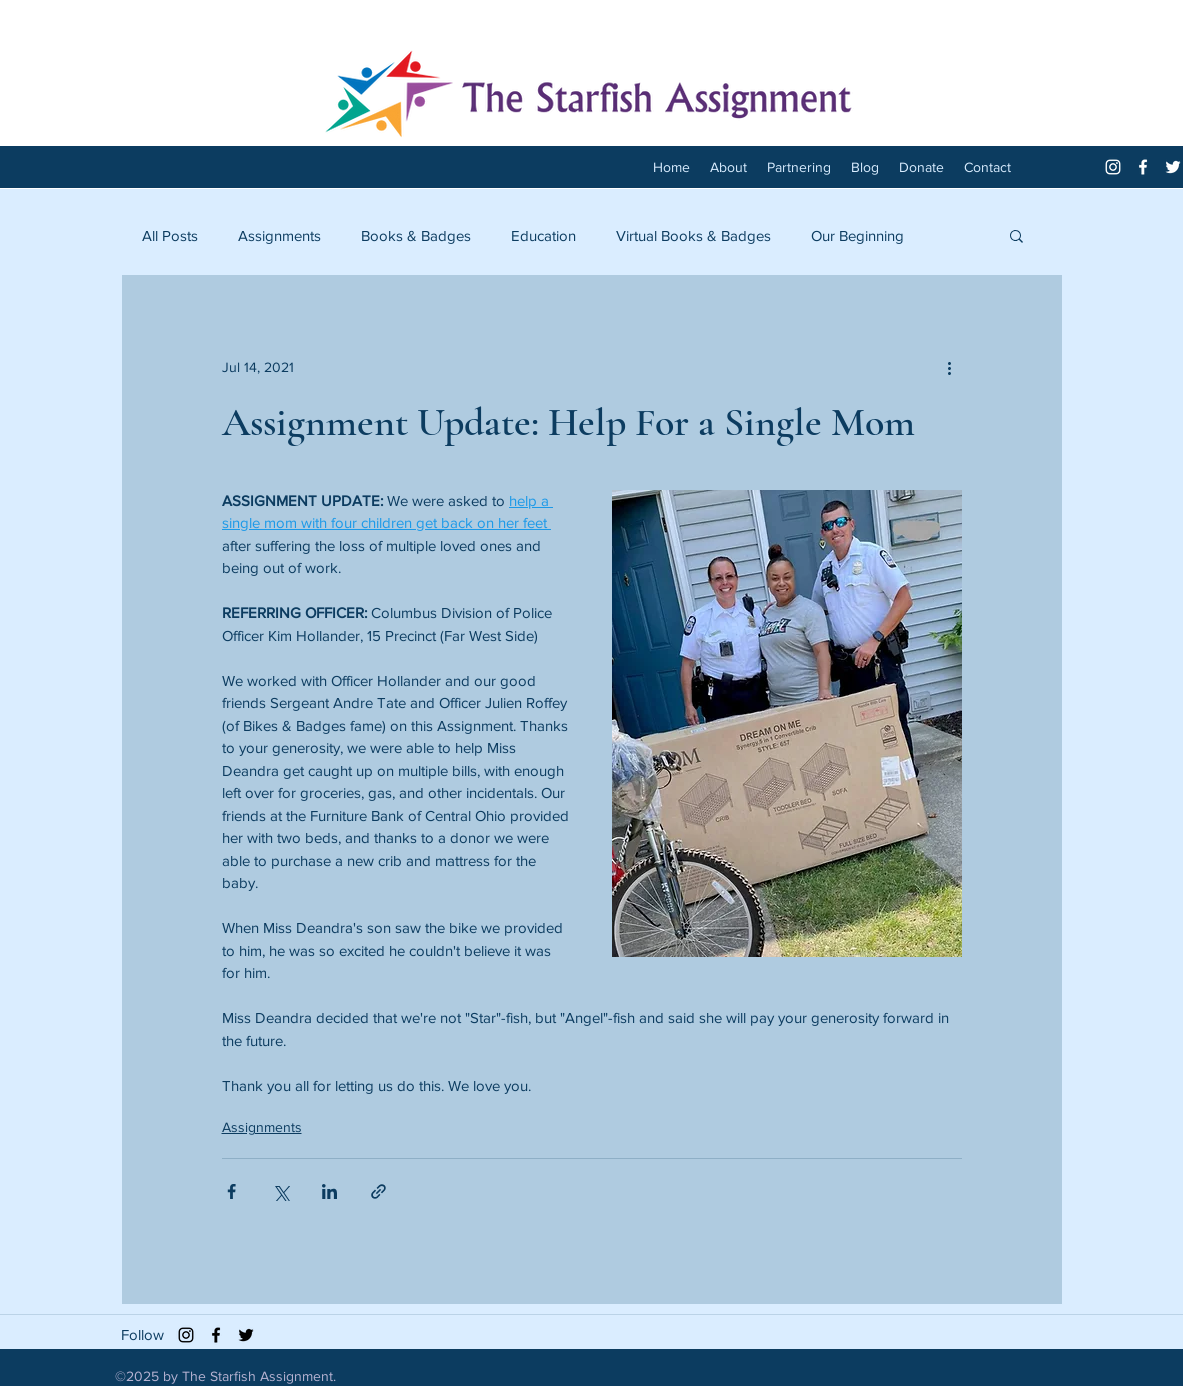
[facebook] (1143, 167)
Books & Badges (416, 235)
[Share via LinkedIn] (329, 1191)
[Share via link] (378, 1191)
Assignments (279, 235)
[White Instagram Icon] (1113, 167)
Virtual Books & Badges (693, 235)
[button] (1016, 235)
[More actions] (950, 367)
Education (543, 235)
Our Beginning (857, 235)
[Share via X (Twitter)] (280, 1191)
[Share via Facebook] (231, 1191)
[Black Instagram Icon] (186, 1335)
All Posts (170, 235)
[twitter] (1173, 167)
